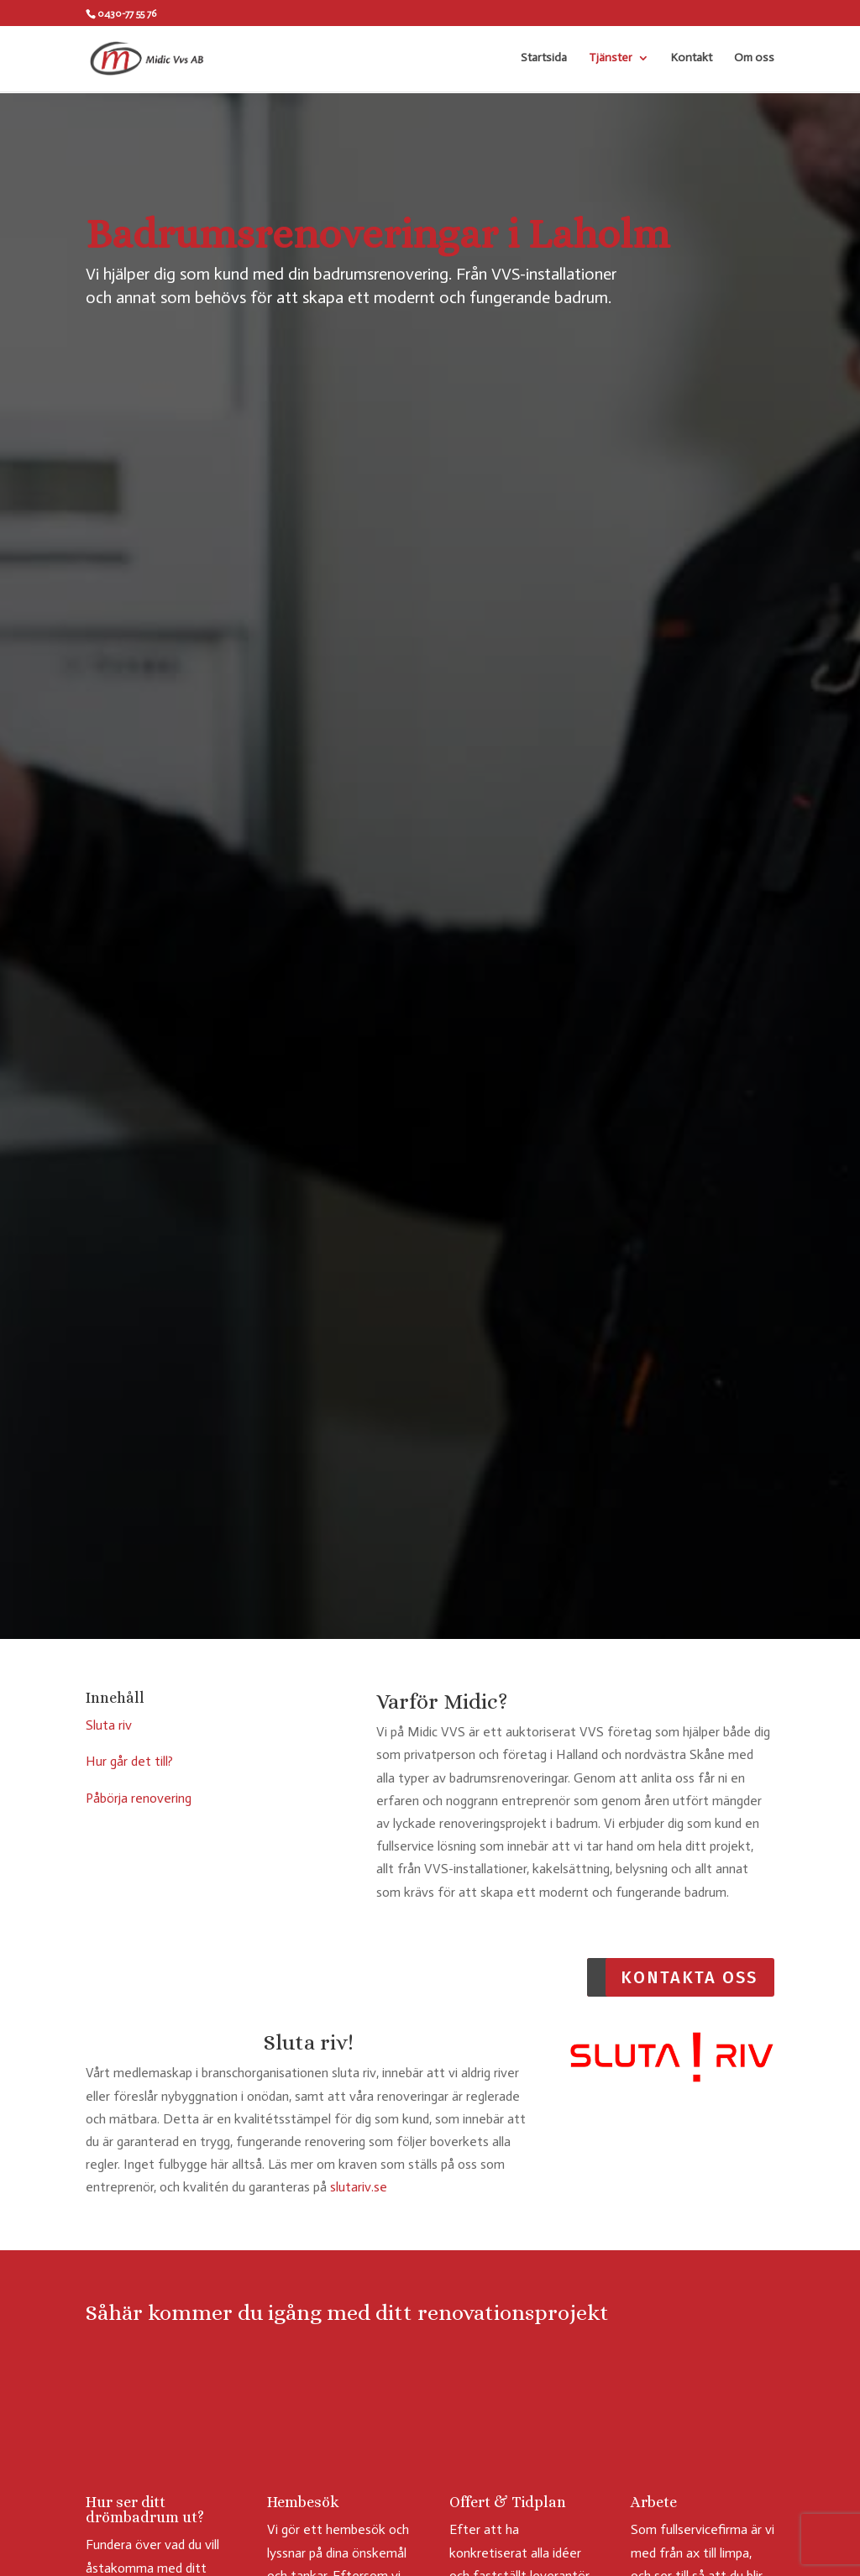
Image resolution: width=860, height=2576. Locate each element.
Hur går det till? (129, 1761)
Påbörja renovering (138, 1798)
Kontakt (691, 59)
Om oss (754, 59)
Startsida (544, 59)
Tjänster (610, 59)
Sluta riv (109, 1725)
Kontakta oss (689, 1977)
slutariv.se (358, 2187)
